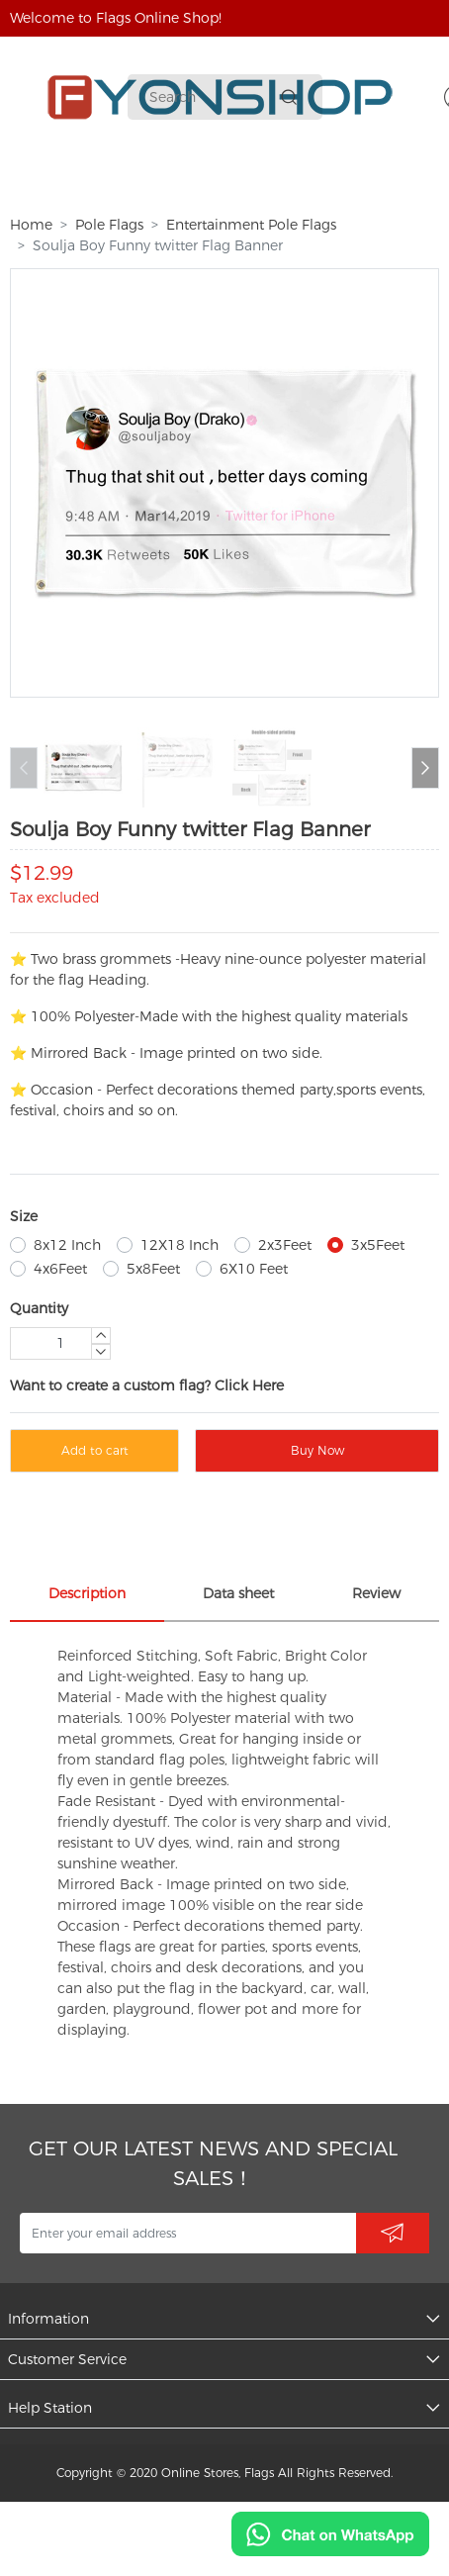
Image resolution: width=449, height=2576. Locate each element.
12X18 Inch (179, 1245)
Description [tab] (87, 1593)
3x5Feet (377, 1245)
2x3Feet (285, 1245)
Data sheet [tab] (238, 1593)
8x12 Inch (67, 1245)
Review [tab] (376, 1593)
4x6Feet (60, 1269)
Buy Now (317, 1450)
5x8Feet (153, 1269)
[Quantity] (60, 1343)
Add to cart (95, 1450)
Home (31, 225)
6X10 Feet (254, 1269)
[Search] (211, 97)
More (338, 180)
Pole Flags (109, 225)
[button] (425, 768)
